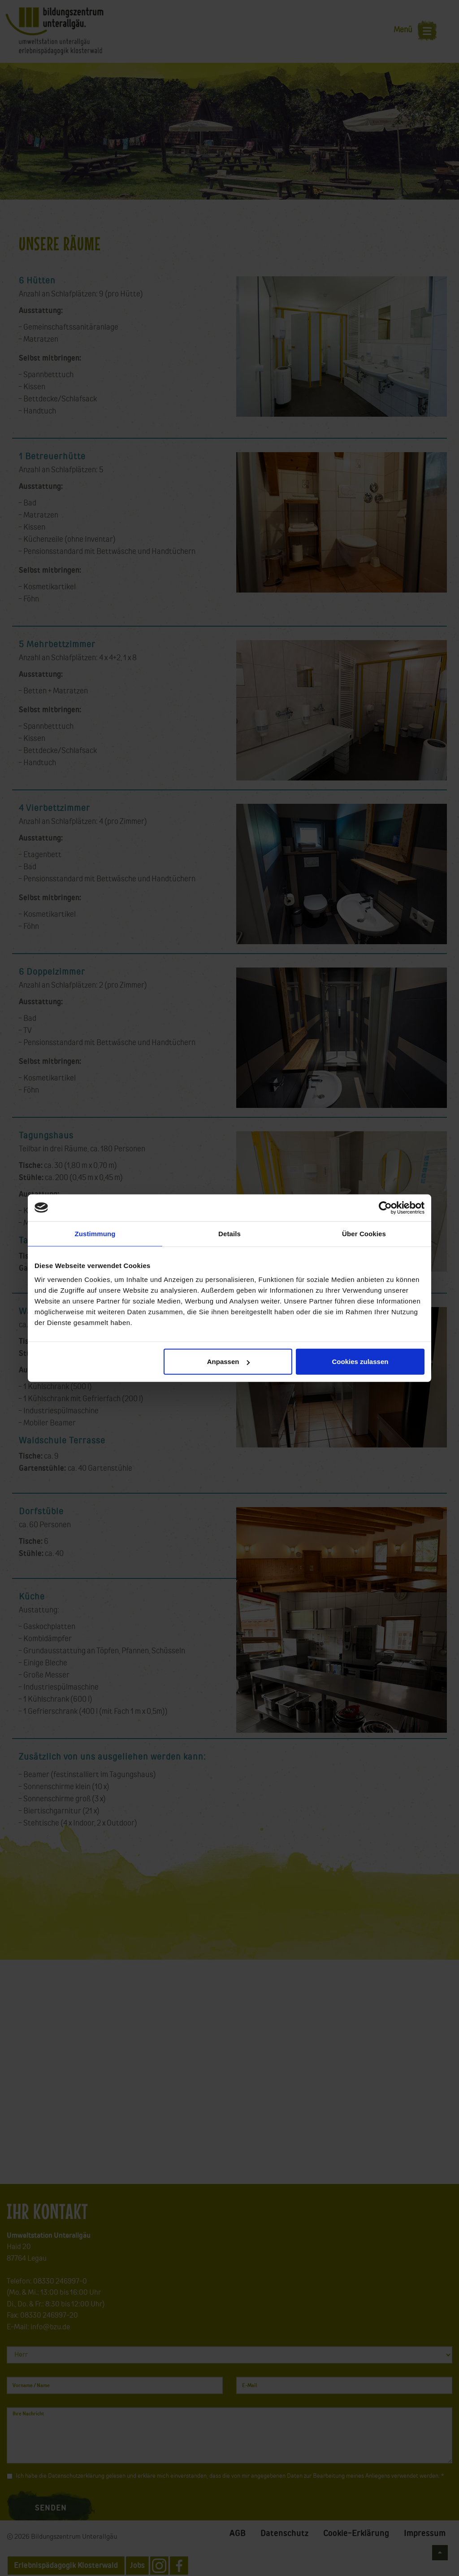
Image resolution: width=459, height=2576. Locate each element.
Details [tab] (229, 1233)
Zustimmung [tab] (95, 1233)
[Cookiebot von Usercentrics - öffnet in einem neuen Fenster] (385, 1207)
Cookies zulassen (360, 1361)
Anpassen (228, 1361)
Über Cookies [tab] (364, 1233)
